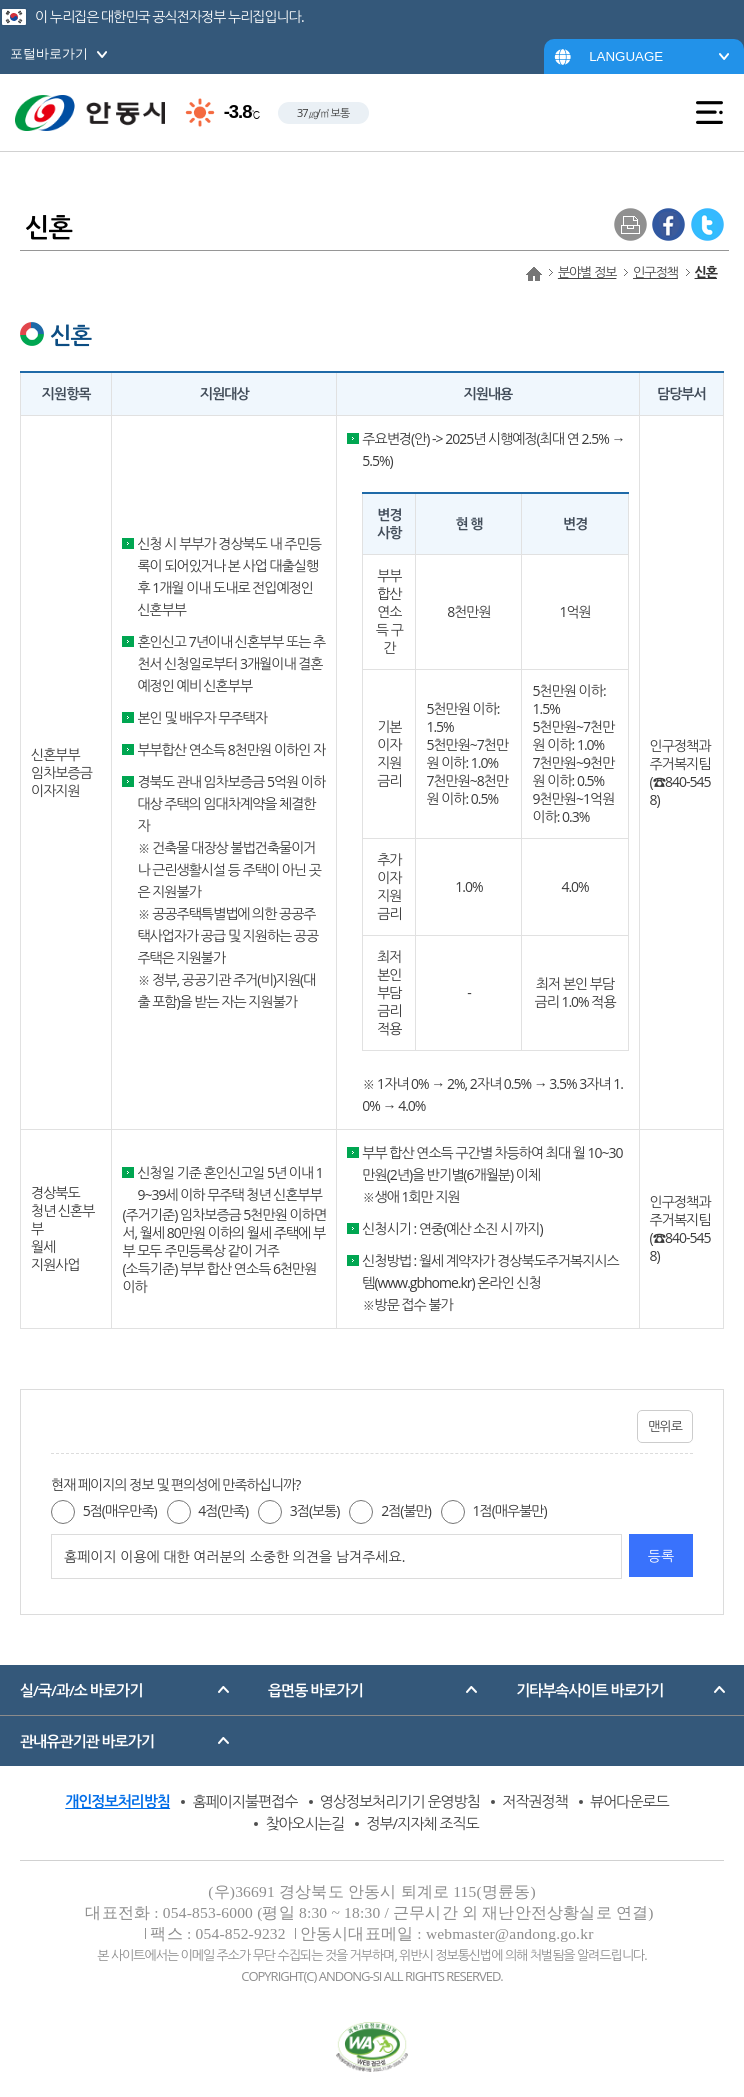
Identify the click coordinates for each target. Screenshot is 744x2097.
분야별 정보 (587, 272)
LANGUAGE (626, 56)
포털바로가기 (49, 53)
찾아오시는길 (304, 1823)
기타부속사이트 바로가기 (589, 1690)
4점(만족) (223, 1510)
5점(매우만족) (120, 1510)
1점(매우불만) (510, 1510)
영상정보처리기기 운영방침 (400, 1801)
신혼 (706, 272)
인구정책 (655, 272)
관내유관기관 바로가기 (87, 1741)
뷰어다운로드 (629, 1801)
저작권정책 (535, 1801)
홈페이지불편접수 (244, 1801)
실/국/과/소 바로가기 (81, 1690)
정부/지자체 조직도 (422, 1823)
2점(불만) (406, 1510)
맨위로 (665, 1426)
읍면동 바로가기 (315, 1690)
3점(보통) (315, 1510)
